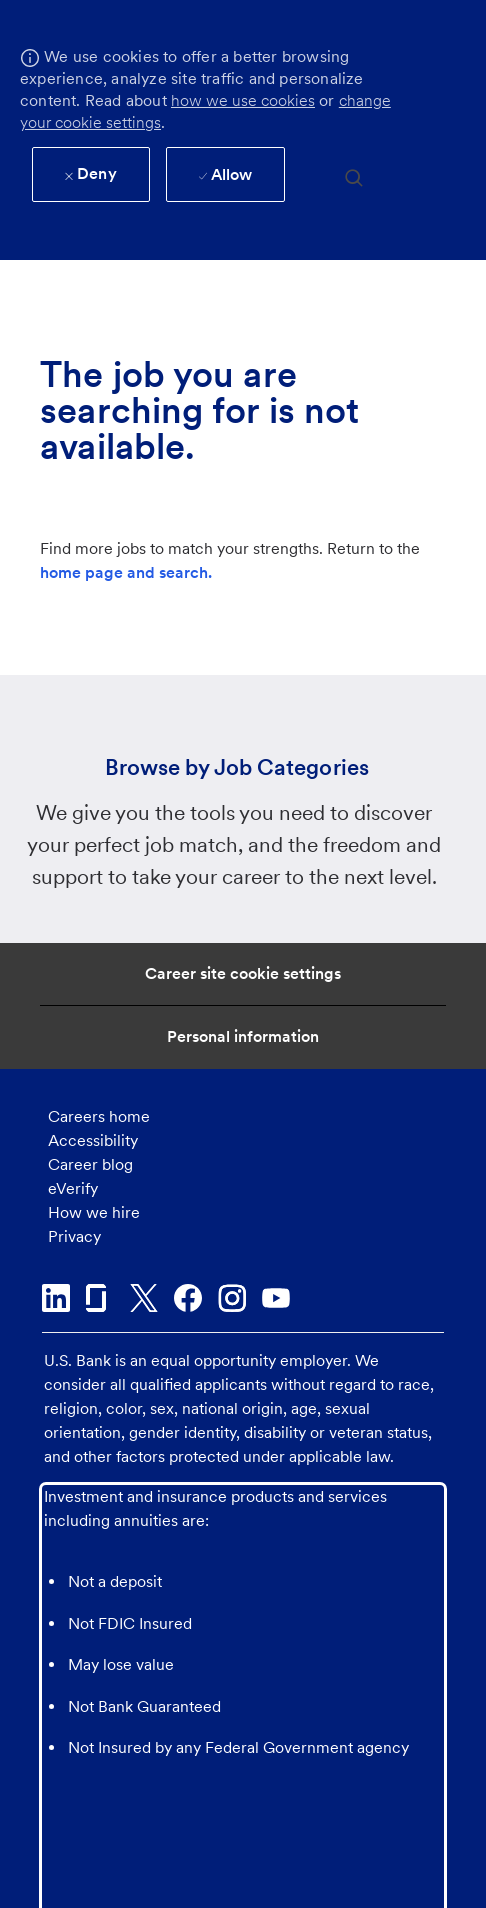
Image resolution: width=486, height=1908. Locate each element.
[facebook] (188, 1298)
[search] (354, 176)
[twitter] (144, 1298)
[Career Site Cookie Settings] (243, 974)
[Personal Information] (243, 1037)
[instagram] (232, 1298)
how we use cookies (243, 100)
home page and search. (126, 572)
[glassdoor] (100, 1298)
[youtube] (276, 1298)
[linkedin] (56, 1298)
